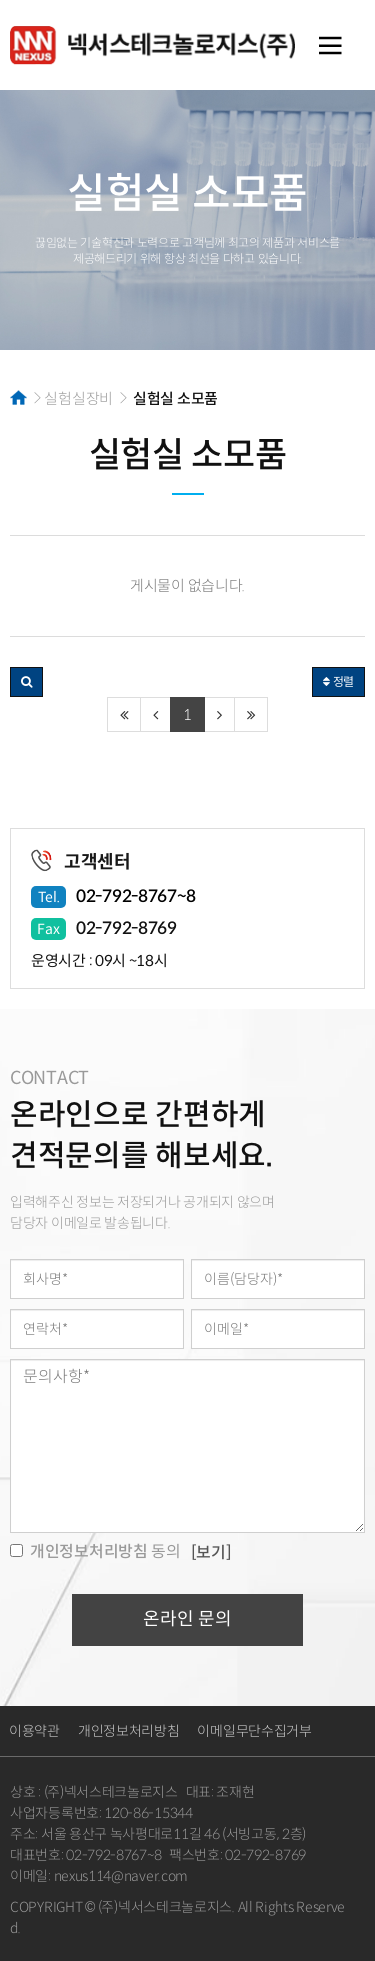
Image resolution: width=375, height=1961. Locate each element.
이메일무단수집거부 (254, 1731)
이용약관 (34, 1731)
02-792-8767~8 (136, 896)
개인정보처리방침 (129, 1731)
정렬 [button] (338, 681)
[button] (26, 682)
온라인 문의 (187, 1619)
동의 (95, 1551)
